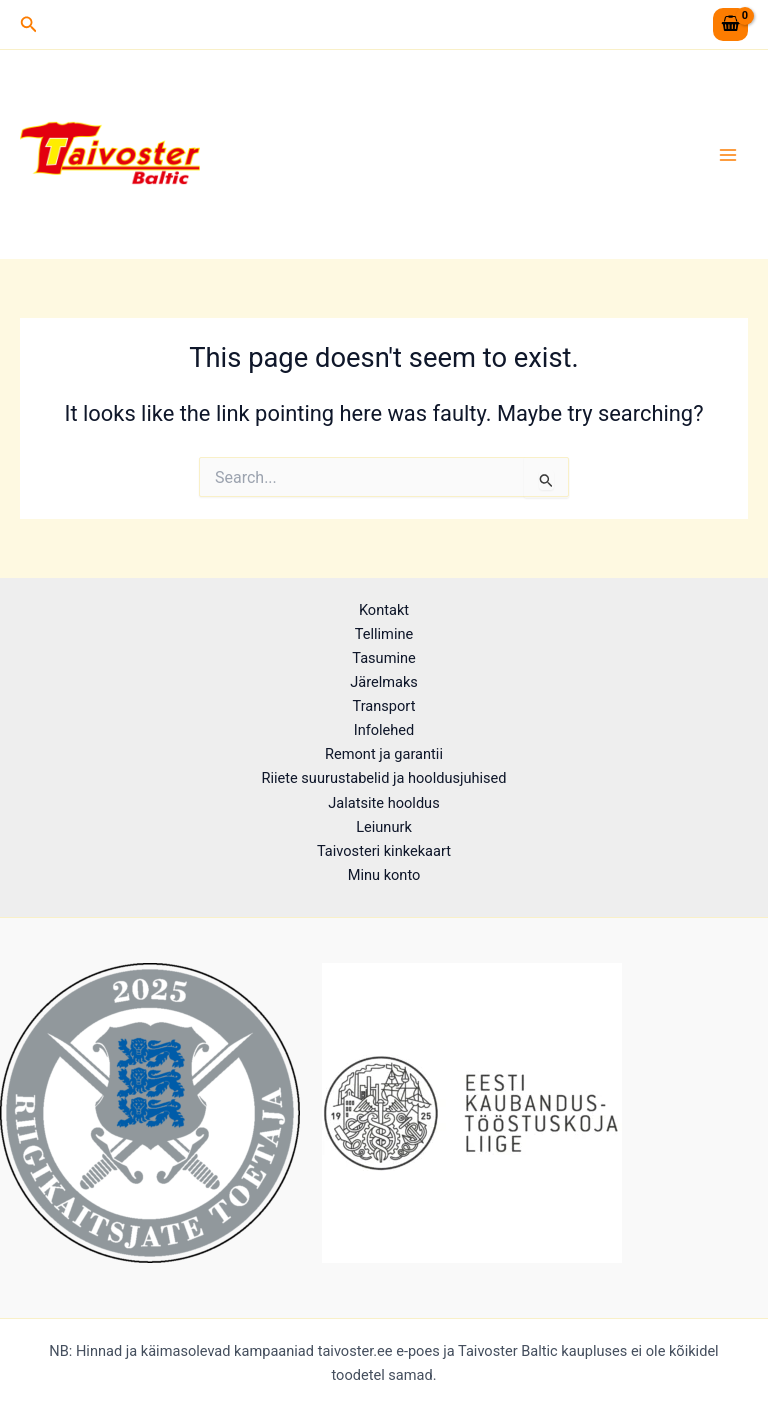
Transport (384, 706)
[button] (29, 24)
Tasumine (384, 658)
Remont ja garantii (384, 754)
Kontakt (384, 610)
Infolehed (384, 730)
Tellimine (384, 634)
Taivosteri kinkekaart (384, 851)
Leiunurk (384, 827)
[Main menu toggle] (728, 154)
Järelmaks (384, 682)
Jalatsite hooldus (383, 803)
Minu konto (384, 875)
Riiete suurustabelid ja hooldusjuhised (383, 778)
